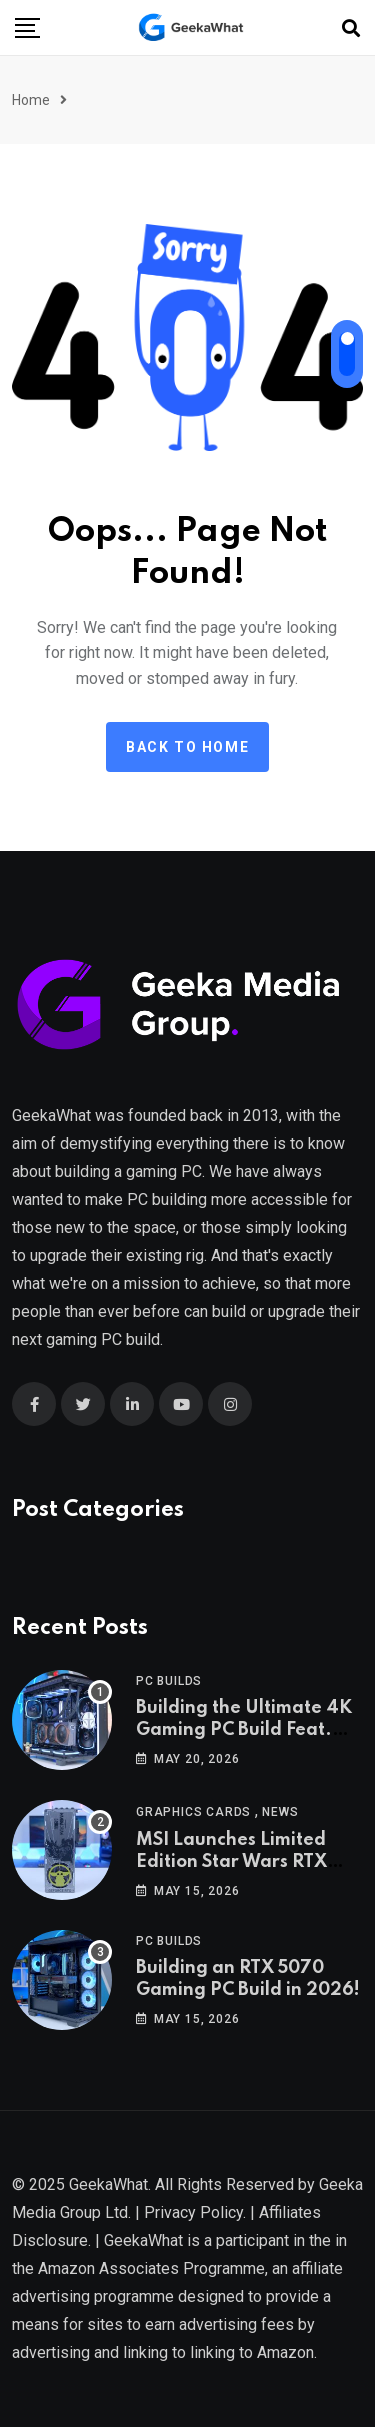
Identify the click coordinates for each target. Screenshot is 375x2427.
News (280, 1812)
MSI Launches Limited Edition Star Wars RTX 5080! (231, 1862)
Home (31, 100)
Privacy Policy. (195, 2212)
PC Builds (169, 1681)
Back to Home (187, 747)
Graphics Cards (193, 1812)
